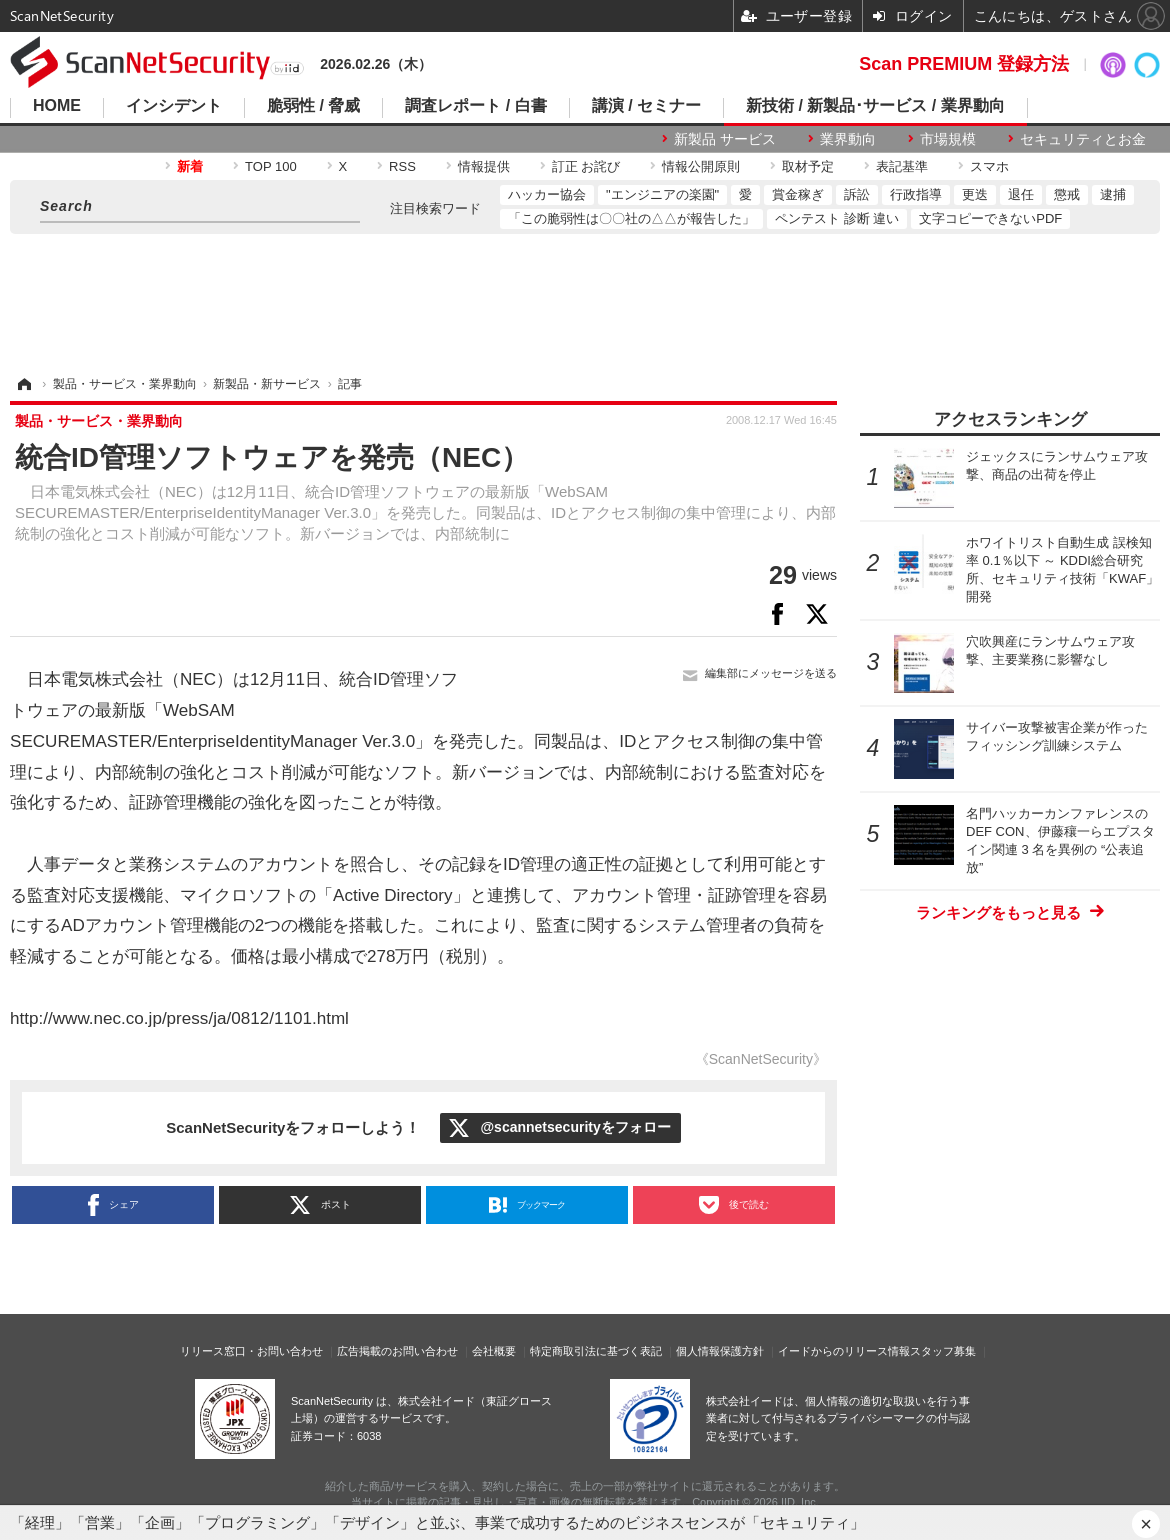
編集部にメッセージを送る (771, 673)
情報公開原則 (701, 166)
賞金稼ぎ (798, 194)
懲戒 (1067, 194)
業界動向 (848, 139)
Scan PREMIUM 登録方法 (964, 64)
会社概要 (494, 1351)
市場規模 (948, 139)
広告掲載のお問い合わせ (397, 1351)
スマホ (989, 166)
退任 (1021, 194)
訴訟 (857, 194)
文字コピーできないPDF (990, 218)
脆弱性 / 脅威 (313, 106)
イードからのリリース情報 (844, 1351)
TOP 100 (271, 166)
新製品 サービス (725, 139)
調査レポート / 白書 (475, 106)
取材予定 (808, 166)
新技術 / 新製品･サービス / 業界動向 (875, 106)
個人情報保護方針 (720, 1351)
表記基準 (902, 166)
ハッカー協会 (547, 194)
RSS (402, 166)
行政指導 (916, 194)
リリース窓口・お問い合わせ (251, 1351)
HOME (57, 106)
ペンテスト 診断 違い (837, 218)
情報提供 (484, 166)
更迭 (975, 194)
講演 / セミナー (646, 106)
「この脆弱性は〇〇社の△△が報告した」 (631, 218)
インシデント (174, 106)
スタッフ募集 (943, 1351)
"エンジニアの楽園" (662, 194)
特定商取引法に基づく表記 (596, 1351)
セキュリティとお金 (1083, 139)
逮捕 (1113, 194)
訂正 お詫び (586, 166)
